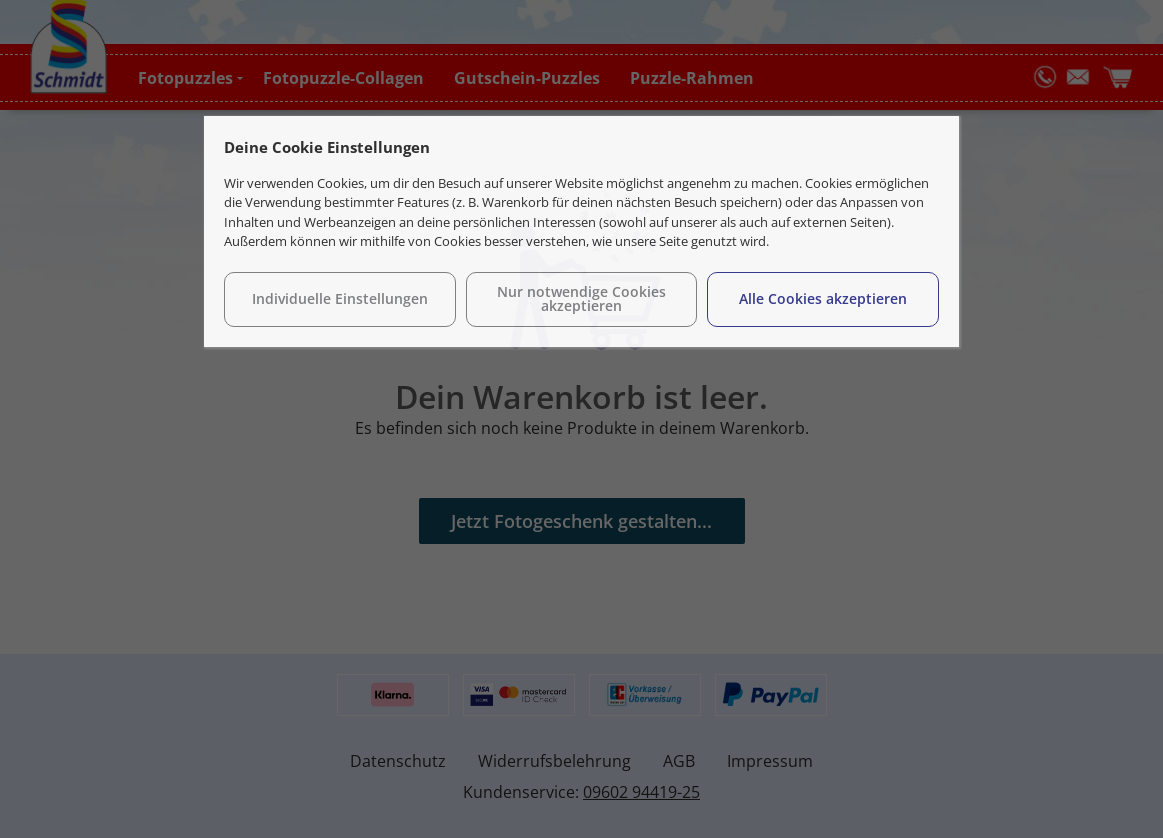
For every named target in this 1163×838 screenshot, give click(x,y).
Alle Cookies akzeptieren (823, 298)
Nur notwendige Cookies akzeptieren (581, 298)
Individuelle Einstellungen (340, 298)
